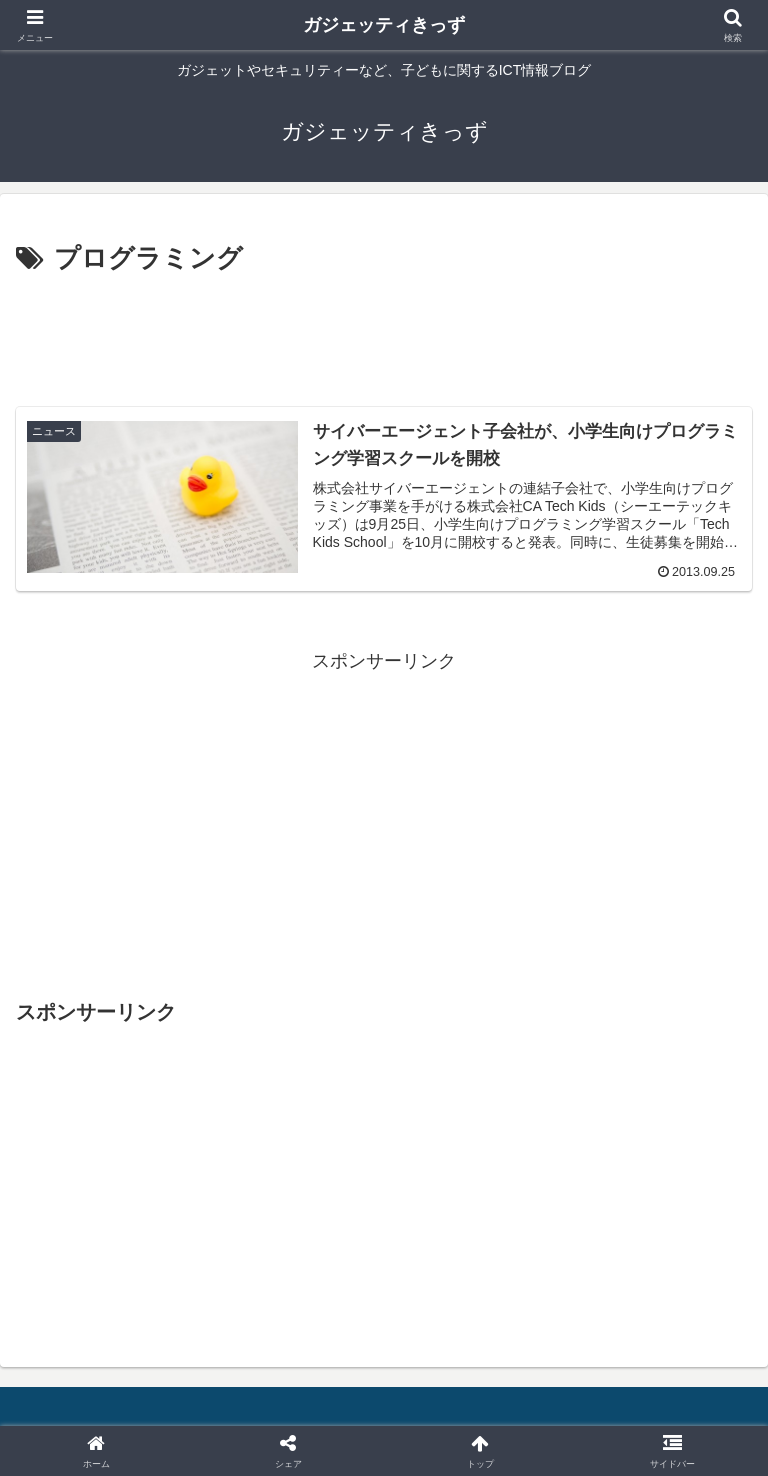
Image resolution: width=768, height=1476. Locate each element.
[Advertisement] (384, 336)
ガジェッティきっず (384, 25)
